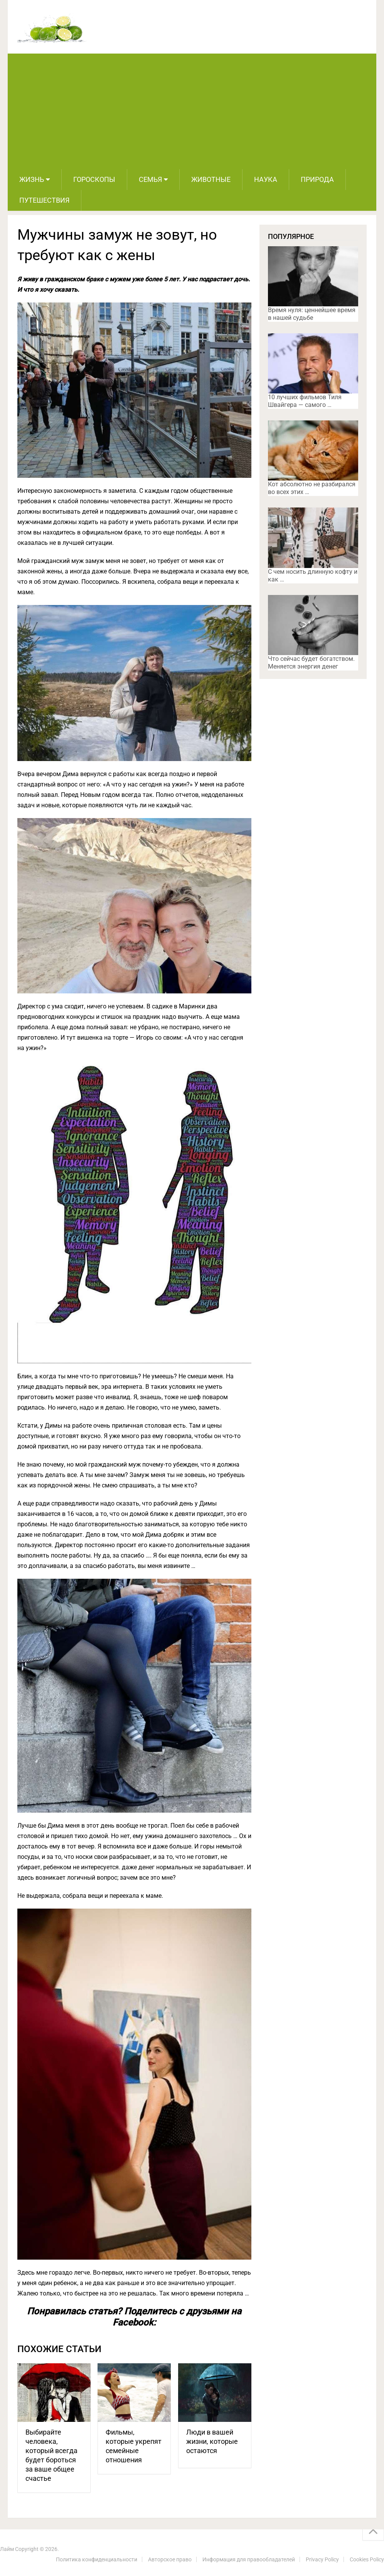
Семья (150, 179)
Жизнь (31, 179)
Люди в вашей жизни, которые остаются (212, 2441)
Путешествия (44, 200)
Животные (211, 179)
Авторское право (170, 2559)
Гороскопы (94, 179)
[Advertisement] (192, 111)
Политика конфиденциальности (96, 2559)
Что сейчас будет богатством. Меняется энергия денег (311, 662)
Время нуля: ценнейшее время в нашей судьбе (311, 313)
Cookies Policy (367, 2559)
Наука (265, 179)
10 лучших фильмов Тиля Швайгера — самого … (305, 400)
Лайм (7, 2549)
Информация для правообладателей (248, 2559)
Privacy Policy (322, 2559)
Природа (317, 179)
